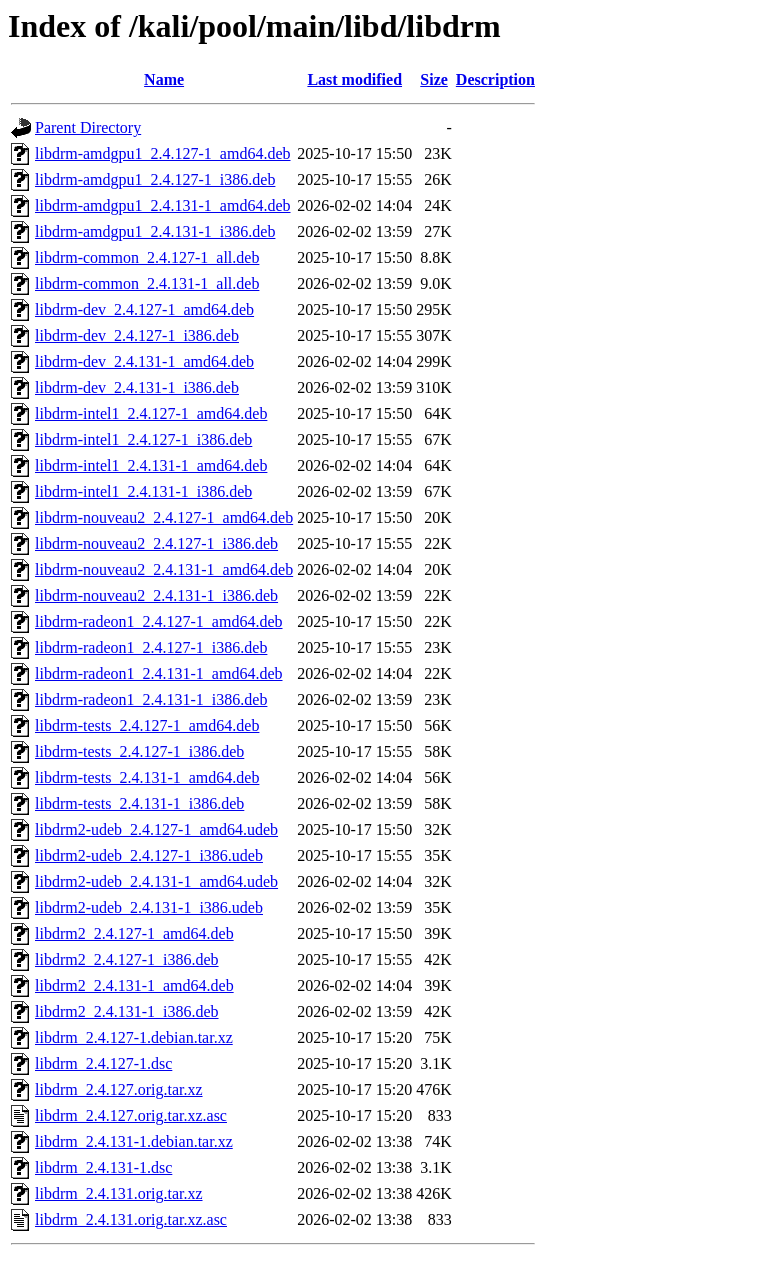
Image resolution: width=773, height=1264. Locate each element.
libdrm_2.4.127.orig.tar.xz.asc (131, 1115)
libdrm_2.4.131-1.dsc (103, 1167)
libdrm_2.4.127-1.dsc (103, 1063)
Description (495, 79)
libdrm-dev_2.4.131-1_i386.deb (137, 387)
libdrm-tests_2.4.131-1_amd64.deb (147, 777)
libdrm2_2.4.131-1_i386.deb (127, 1011)
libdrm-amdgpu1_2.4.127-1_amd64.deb (163, 153)
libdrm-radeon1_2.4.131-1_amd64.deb (159, 673)
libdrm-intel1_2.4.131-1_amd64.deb (151, 465)
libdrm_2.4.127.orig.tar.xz (119, 1089)
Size (434, 79)
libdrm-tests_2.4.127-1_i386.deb (139, 751)
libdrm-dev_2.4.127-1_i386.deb (137, 335)
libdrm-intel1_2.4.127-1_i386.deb (143, 439)
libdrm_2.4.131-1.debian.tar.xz (134, 1141)
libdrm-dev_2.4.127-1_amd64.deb (144, 309)
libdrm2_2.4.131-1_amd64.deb (134, 985)
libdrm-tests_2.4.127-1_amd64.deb (147, 725)
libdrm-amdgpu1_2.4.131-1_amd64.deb (163, 205)
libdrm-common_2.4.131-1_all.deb (147, 283)
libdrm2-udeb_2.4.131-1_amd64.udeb (156, 881)
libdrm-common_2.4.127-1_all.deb (147, 257)
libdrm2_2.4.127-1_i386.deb (127, 959)
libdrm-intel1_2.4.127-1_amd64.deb (151, 413)
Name (164, 79)
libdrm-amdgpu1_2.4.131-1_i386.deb (155, 231)
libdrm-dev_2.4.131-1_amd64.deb (144, 361)
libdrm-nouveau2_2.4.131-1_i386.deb (156, 595)
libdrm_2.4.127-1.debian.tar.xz (134, 1037)
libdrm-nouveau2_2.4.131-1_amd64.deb (164, 569)
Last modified (354, 79)
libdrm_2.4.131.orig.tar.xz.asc (131, 1219)
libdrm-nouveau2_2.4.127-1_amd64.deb (164, 517)
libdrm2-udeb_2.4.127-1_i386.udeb (149, 855)
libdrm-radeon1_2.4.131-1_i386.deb (151, 699)
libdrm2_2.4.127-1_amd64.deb (134, 933)
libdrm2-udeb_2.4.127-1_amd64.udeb (156, 829)
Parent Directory (88, 127)
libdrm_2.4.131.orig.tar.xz (119, 1193)
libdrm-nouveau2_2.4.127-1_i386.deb (156, 543)
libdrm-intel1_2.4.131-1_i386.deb (143, 491)
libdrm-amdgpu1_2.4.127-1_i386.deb (155, 179)
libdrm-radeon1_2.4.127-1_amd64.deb (159, 621)
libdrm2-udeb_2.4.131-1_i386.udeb (149, 907)
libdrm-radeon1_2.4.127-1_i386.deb (151, 647)
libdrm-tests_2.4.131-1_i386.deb (139, 803)
